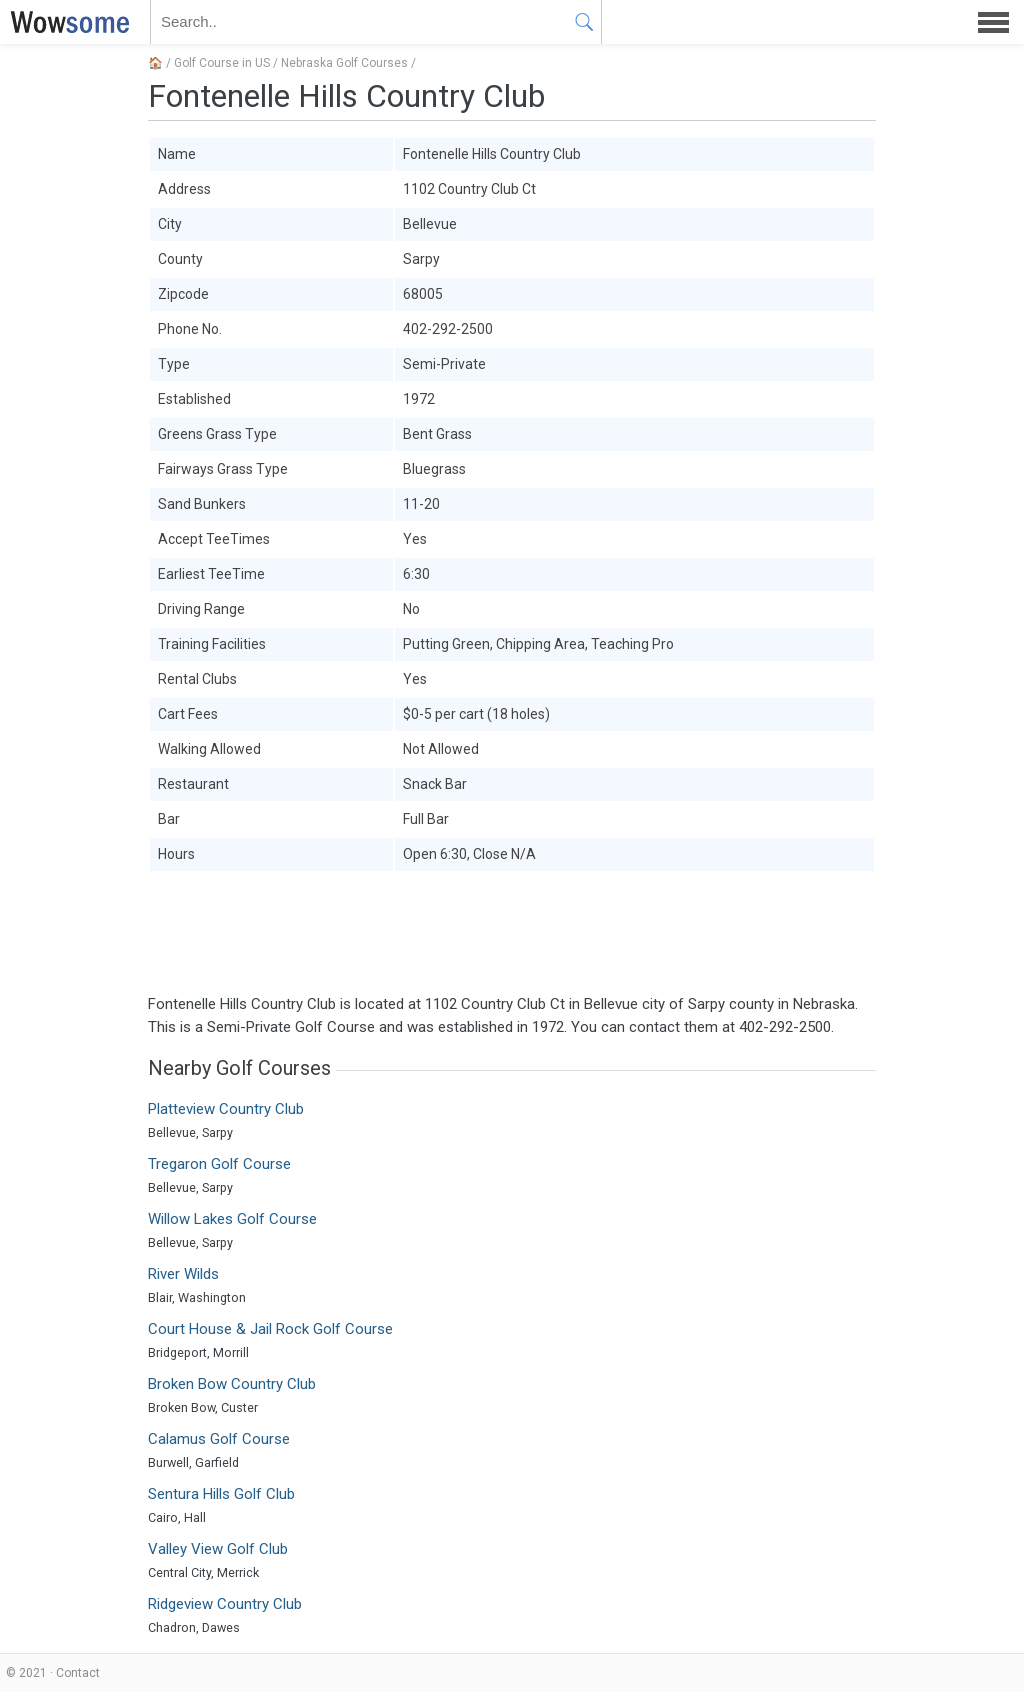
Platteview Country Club (226, 1109)
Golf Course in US (222, 63)
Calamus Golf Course (219, 1439)
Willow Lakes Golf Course (232, 1219)
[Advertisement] (512, 933)
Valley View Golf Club (218, 1549)
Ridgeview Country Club (225, 1604)
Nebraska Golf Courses (344, 63)
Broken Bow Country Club (232, 1384)
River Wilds (183, 1274)
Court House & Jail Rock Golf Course (270, 1329)
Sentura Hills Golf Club (221, 1494)
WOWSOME (66, 22)
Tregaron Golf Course (219, 1164)
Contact (78, 1673)
